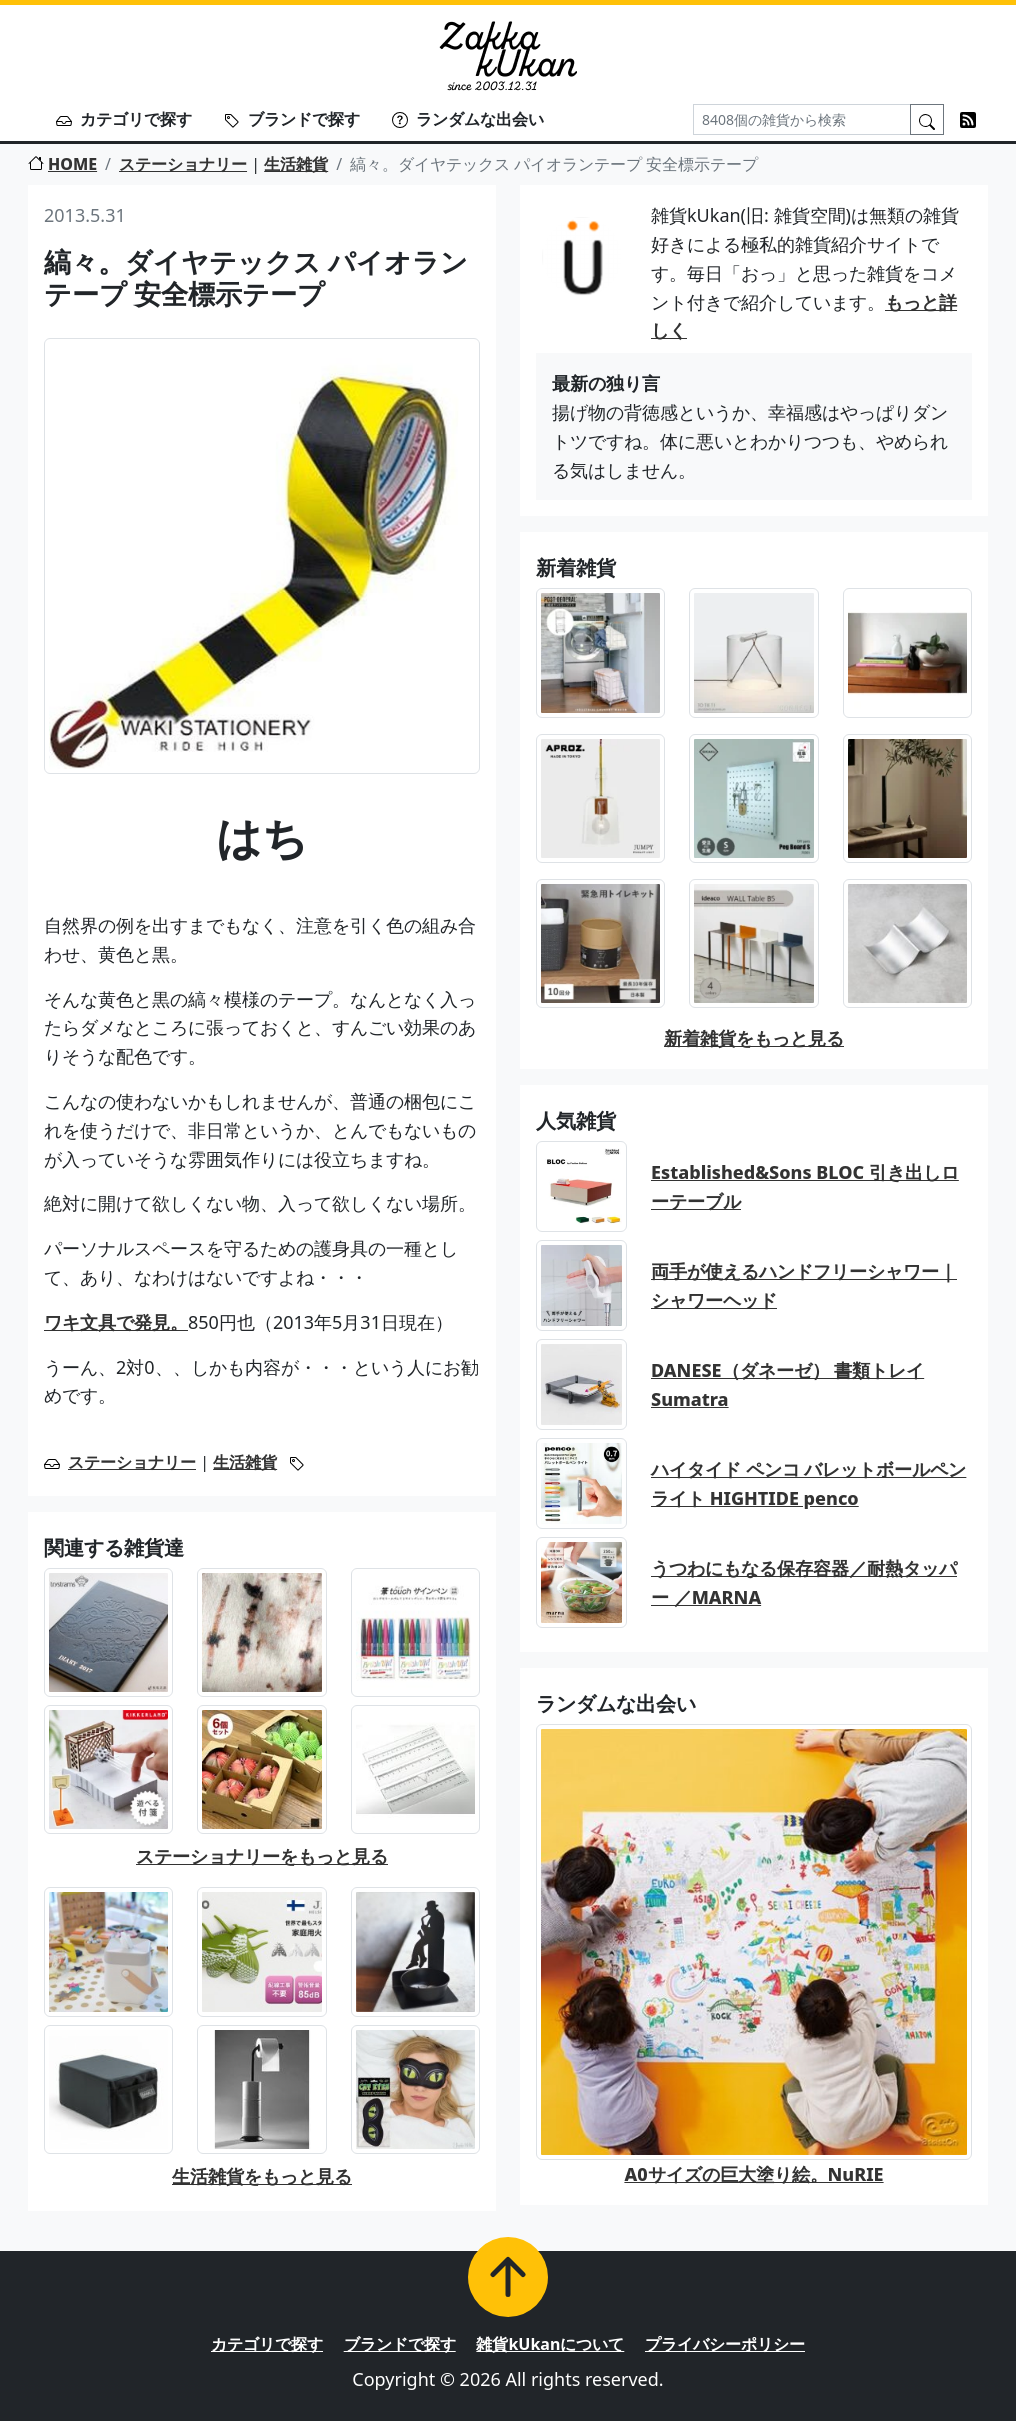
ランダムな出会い (468, 119)
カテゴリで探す (124, 119)
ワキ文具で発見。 (116, 1322)
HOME (62, 164)
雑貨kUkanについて (550, 2344)
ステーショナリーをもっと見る (262, 1856)
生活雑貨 (296, 164)
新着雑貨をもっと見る (754, 1038)
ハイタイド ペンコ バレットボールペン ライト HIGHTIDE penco (808, 1483)
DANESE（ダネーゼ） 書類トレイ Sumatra (787, 1384)
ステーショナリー (183, 164)
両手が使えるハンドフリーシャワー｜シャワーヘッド (804, 1285)
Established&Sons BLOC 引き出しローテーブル (805, 1186)
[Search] (802, 119)
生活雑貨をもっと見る (262, 2176)
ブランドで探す (292, 119)
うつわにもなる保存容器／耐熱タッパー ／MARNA (804, 1582)
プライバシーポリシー (725, 2344)
